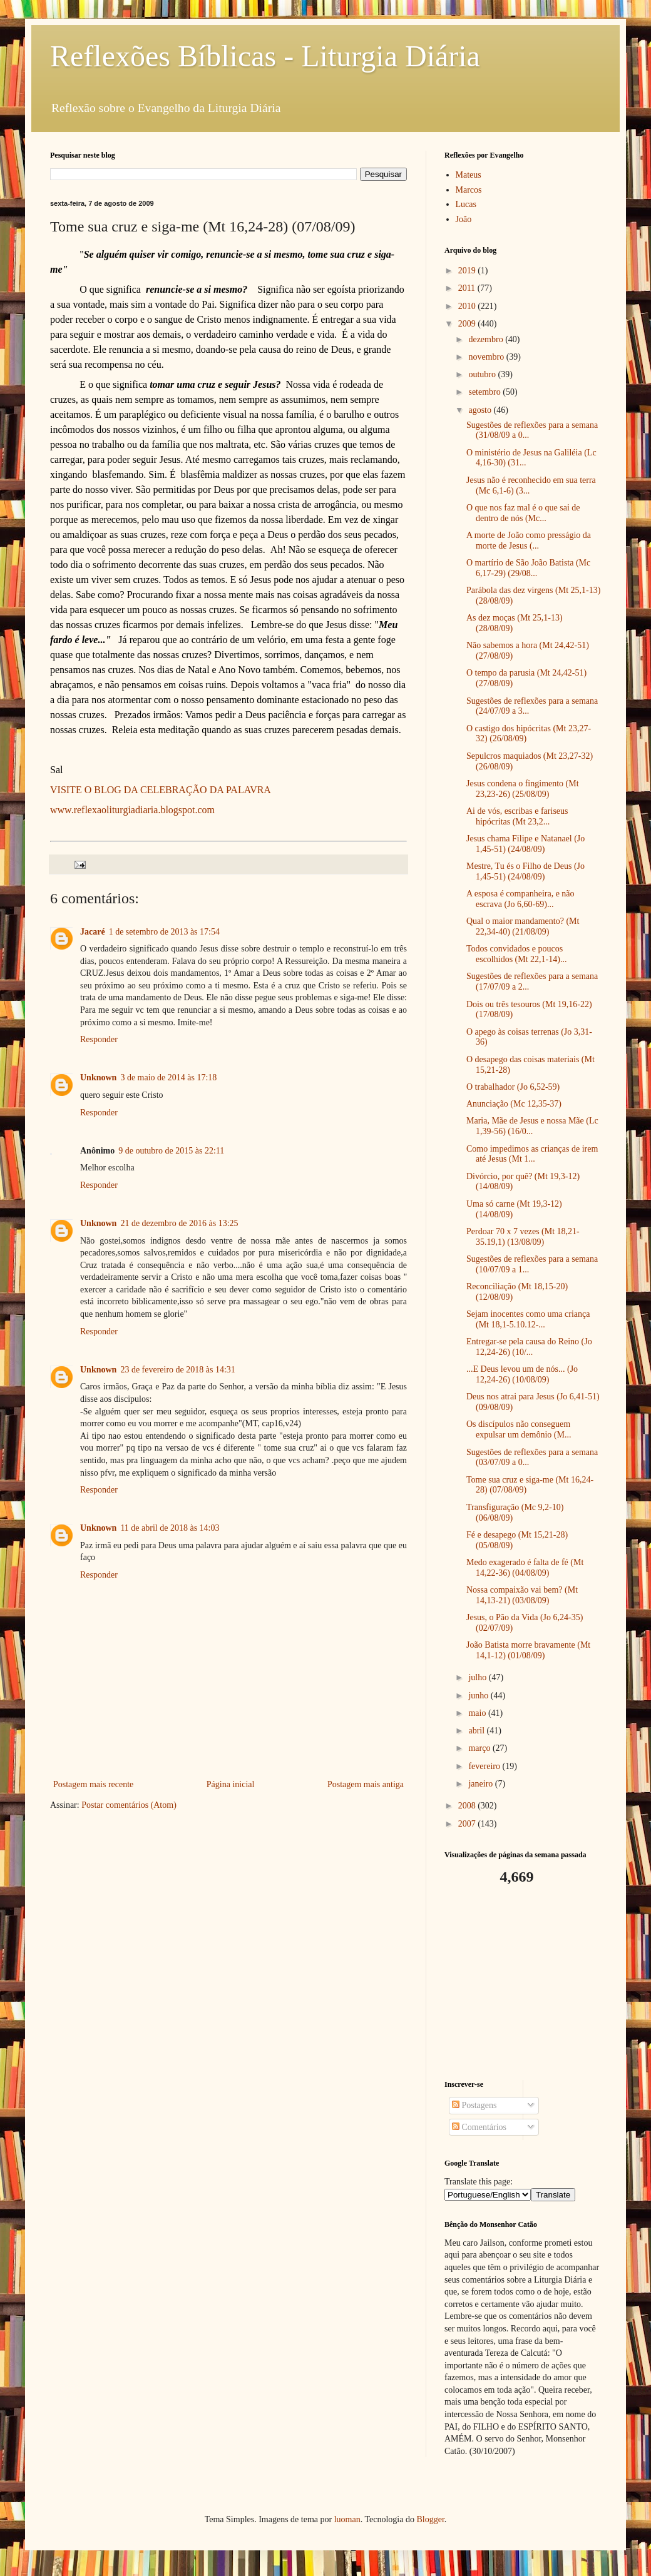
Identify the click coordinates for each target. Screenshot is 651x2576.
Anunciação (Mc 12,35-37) (513, 1103)
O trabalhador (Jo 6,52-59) (513, 1087)
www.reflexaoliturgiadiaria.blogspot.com (132, 809)
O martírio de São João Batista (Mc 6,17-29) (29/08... (528, 568)
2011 (468, 288)
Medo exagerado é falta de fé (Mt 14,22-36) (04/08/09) (524, 1568)
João (464, 219)
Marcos (469, 190)
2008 (468, 1805)
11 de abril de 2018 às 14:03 (169, 1528)
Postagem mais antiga (365, 1784)
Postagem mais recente (93, 1784)
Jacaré (92, 931)
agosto (480, 410)
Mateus (468, 175)
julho (478, 1677)
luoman (347, 2519)
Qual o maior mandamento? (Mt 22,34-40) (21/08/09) (522, 926)
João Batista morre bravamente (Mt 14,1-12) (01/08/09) (528, 1650)
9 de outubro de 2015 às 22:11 (171, 1150)
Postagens (474, 2105)
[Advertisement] (522, 1983)
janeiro (481, 1783)
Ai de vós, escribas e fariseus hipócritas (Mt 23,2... (517, 816)
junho (479, 1695)
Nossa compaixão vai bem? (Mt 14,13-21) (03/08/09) (522, 1595)
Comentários (479, 2127)
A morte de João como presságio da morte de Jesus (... (528, 540)
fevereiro (485, 1766)
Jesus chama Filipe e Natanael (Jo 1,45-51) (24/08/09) (525, 844)
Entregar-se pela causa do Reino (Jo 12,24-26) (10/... (529, 1347)
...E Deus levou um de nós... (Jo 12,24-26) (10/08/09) (522, 1374)
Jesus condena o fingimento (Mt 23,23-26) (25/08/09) (522, 789)
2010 (468, 306)
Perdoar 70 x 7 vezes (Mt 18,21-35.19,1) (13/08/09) (523, 1237)
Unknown (98, 1077)
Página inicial (231, 1784)
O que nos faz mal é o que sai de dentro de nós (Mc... (523, 513)
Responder (99, 1039)
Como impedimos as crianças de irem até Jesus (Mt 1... (532, 1154)
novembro (487, 357)
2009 (468, 323)
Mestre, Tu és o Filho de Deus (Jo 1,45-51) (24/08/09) (525, 871)
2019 (468, 270)
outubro (483, 374)
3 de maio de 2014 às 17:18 (168, 1077)
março (480, 1748)
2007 (468, 1823)
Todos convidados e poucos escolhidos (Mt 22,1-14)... (516, 954)
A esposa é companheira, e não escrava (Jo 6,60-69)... (520, 899)
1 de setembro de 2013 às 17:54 (164, 931)
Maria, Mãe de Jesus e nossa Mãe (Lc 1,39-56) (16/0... (532, 1126)
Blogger (430, 2519)
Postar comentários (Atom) (129, 1805)
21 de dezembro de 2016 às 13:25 (179, 1223)
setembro (485, 392)
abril (477, 1730)
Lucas (466, 204)
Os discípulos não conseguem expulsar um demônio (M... (518, 1429)
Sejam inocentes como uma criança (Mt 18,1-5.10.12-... (528, 1319)
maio (478, 1713)
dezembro (486, 339)
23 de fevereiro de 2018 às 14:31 (177, 1369)
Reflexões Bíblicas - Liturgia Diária (265, 56)
